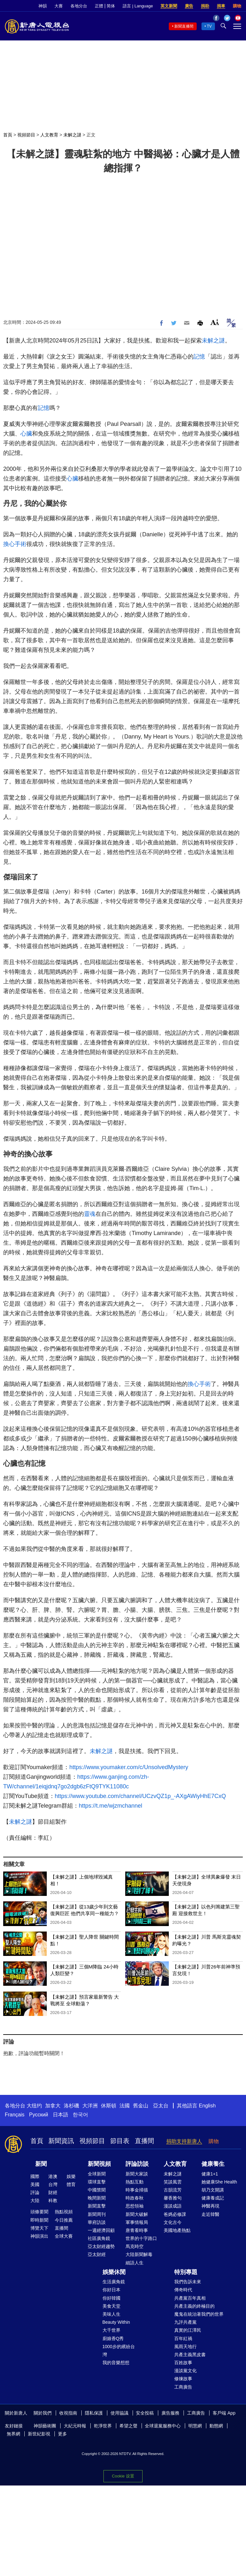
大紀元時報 (75, 2425)
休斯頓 (108, 2105)
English (207, 2105)
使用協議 (119, 2413)
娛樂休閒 (114, 2272)
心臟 (26, 433)
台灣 (52, 2184)
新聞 (41, 2164)
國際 (34, 2176)
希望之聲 (128, 2425)
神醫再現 (210, 2206)
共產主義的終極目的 (194, 2306)
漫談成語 (173, 2206)
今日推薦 (64, 2220)
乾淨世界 (103, 2425)
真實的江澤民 (187, 2330)
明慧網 (195, 2425)
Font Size (214, 322)
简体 (111, 6)
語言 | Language (138, 6)
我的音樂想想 (115, 2362)
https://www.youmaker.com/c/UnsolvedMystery (128, 1767)
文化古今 (173, 2222)
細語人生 (135, 2262)
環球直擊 (97, 2181)
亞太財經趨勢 (101, 2246)
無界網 (13, 2433)
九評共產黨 (185, 2322)
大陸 (34, 2200)
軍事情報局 (137, 2222)
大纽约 (34, 2105)
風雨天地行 (185, 2346)
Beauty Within (116, 2322)
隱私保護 (94, 2413)
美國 (34, 2184)
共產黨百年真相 (190, 2298)
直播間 (144, 2140)
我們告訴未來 (187, 2281)
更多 (62, 2433)
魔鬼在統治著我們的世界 (199, 2314)
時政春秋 (135, 2197)
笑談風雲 (173, 2181)
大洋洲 (90, 2105)
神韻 (42, 6)
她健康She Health (219, 2181)
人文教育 (49, 134)
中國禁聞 (97, 2189)
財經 (52, 2192)
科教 (52, 2200)
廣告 (189, 6)
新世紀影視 (39, 2433)
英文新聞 (168, 6)
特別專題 (185, 2272)
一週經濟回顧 (101, 2230)
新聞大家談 (137, 2173)
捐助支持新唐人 (184, 2141)
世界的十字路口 (141, 2238)
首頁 (7, 134)
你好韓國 (111, 2298)
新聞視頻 (99, 2164)
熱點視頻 (64, 2211)
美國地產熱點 (177, 2230)
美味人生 (111, 2314)
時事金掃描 (137, 2189)
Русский (38, 2114)
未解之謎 (72, 134)
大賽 (58, 6)
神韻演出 (39, 2236)
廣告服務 (170, 2413)
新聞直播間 (183, 26)
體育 (71, 2184)
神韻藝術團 (45, 2425)
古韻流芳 (173, 2189)
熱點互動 (135, 2181)
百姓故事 (183, 2362)
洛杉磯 (71, 2105)
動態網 (216, 2425)
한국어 (80, 2114)
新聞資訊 (61, 2140)
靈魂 (89, 1214)
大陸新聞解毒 (139, 2254)
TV (209, 26)
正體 (99, 6)
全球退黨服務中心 (163, 2425)
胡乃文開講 (212, 2189)
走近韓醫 (210, 2214)
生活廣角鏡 (113, 2281)
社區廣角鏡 (99, 2238)
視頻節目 (26, 134)
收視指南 (68, 2413)
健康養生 (213, 2164)
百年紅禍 (183, 2338)
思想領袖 (135, 2206)
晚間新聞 (97, 2197)
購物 (237, 6)
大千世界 (111, 2330)
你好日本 (111, 2289)
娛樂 (71, 2176)
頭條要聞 (39, 2211)
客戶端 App (224, 2413)
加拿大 (53, 2105)
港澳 (52, 2176)
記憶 (199, 356)
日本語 (60, 2114)
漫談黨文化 (185, 2370)
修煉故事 (183, 2378)
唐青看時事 (137, 2230)
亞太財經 (97, 2254)
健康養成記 (212, 2197)
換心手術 (14, 544)
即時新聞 (39, 2220)
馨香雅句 (173, 2197)
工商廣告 (183, 2387)
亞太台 (160, 2105)
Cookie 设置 (123, 2476)
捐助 (205, 6)
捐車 (221, 6)
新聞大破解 (137, 2214)
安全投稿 (145, 2413)
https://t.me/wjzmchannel (110, 1805)
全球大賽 (64, 2236)
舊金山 (140, 2105)
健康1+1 (209, 2173)
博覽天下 (39, 2228)
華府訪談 (97, 2222)
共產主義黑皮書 (190, 2354)
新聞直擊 (97, 2206)
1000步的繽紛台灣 (118, 2350)
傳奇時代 (183, 2289)
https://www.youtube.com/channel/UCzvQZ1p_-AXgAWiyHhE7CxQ (140, 1796)
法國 (124, 2105)
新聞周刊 (97, 2214)
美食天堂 (111, 2306)
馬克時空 (135, 2246)
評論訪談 (137, 2164)
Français (14, 2114)
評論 (34, 2192)
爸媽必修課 (175, 2214)
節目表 (119, 2140)
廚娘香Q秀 (113, 2338)
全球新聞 (97, 2173)
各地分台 (78, 6)
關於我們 (43, 2413)
